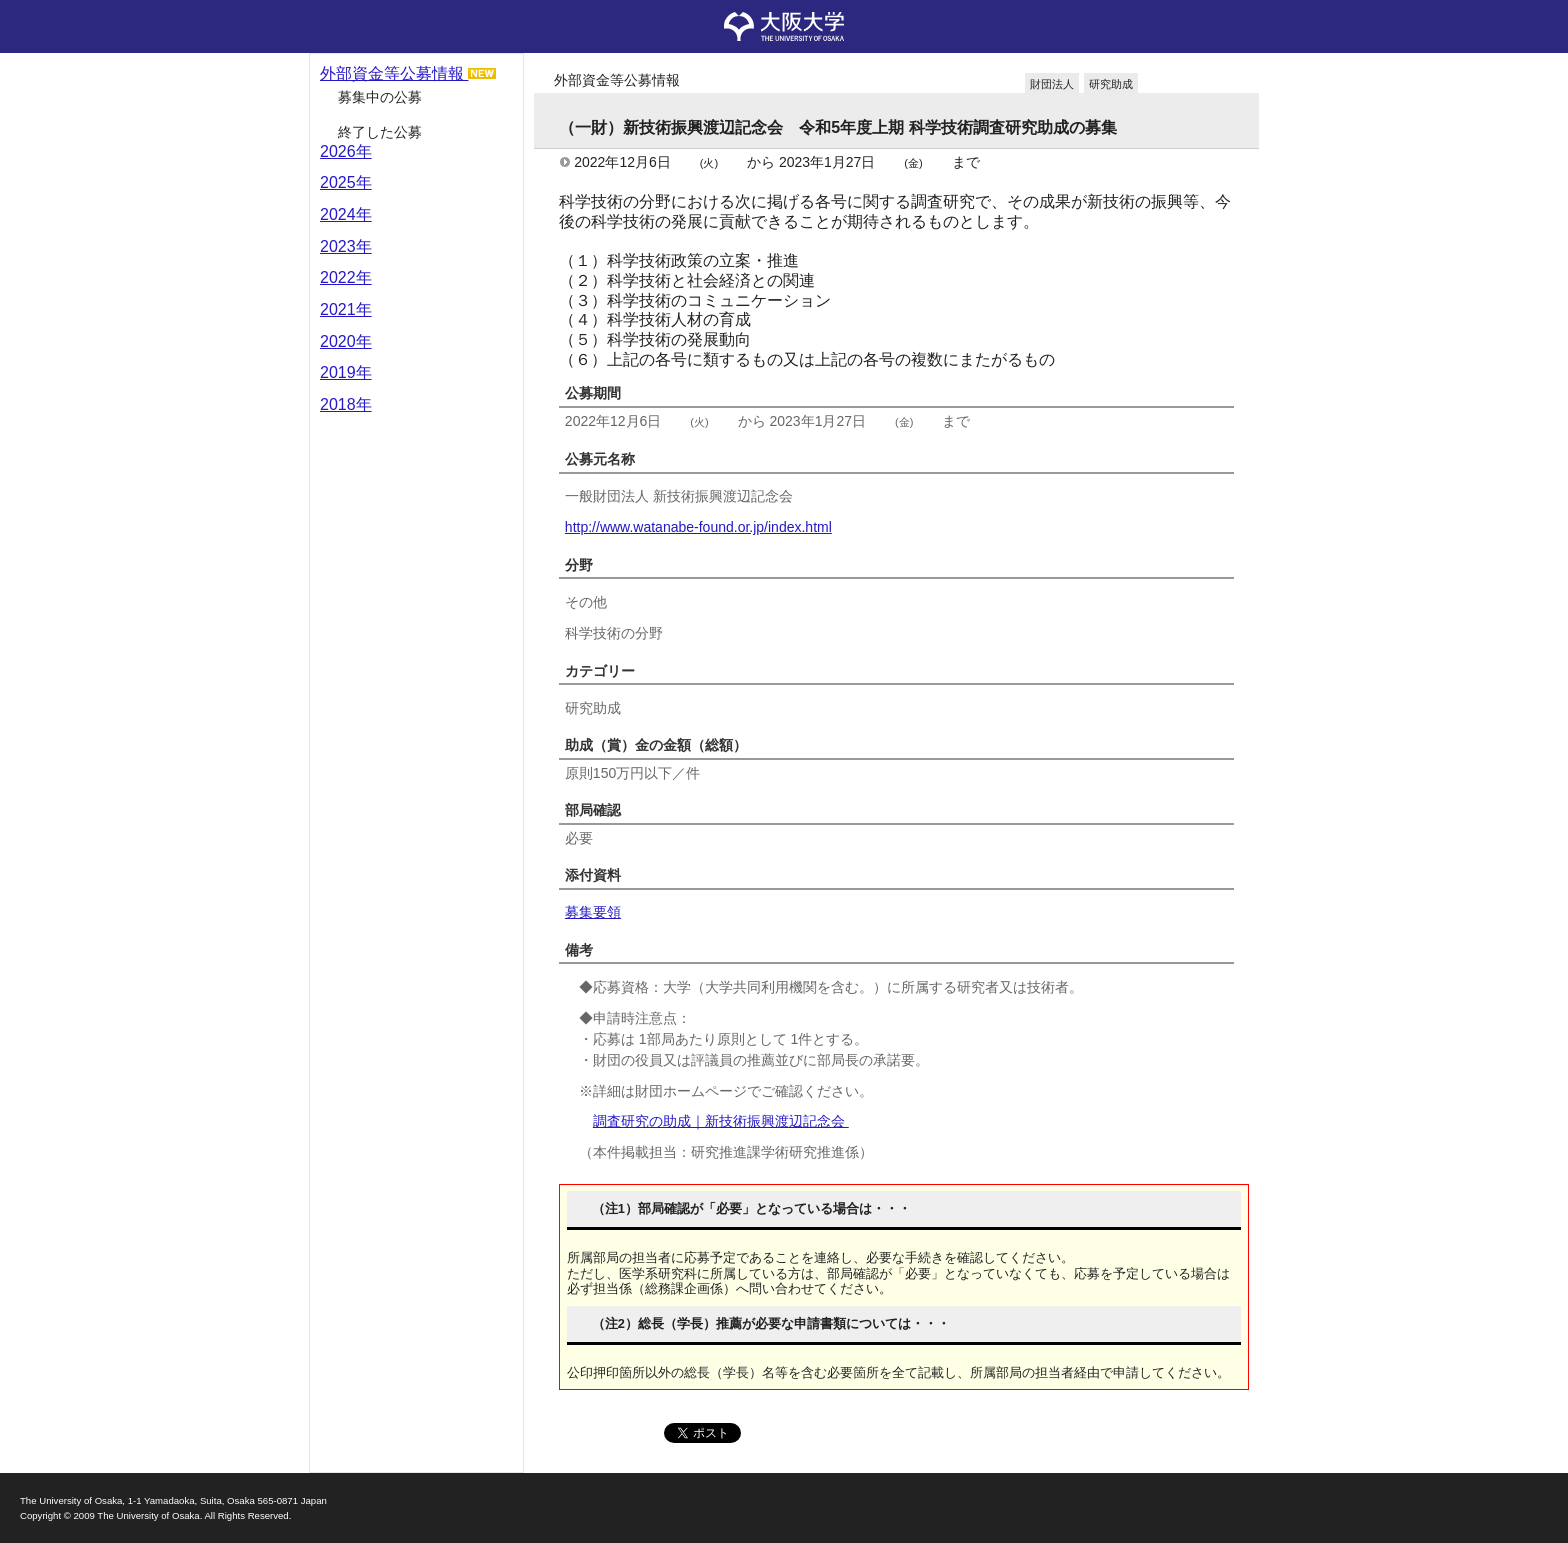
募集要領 (593, 912)
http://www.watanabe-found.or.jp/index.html (698, 527)
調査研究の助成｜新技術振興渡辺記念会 (721, 1121)
